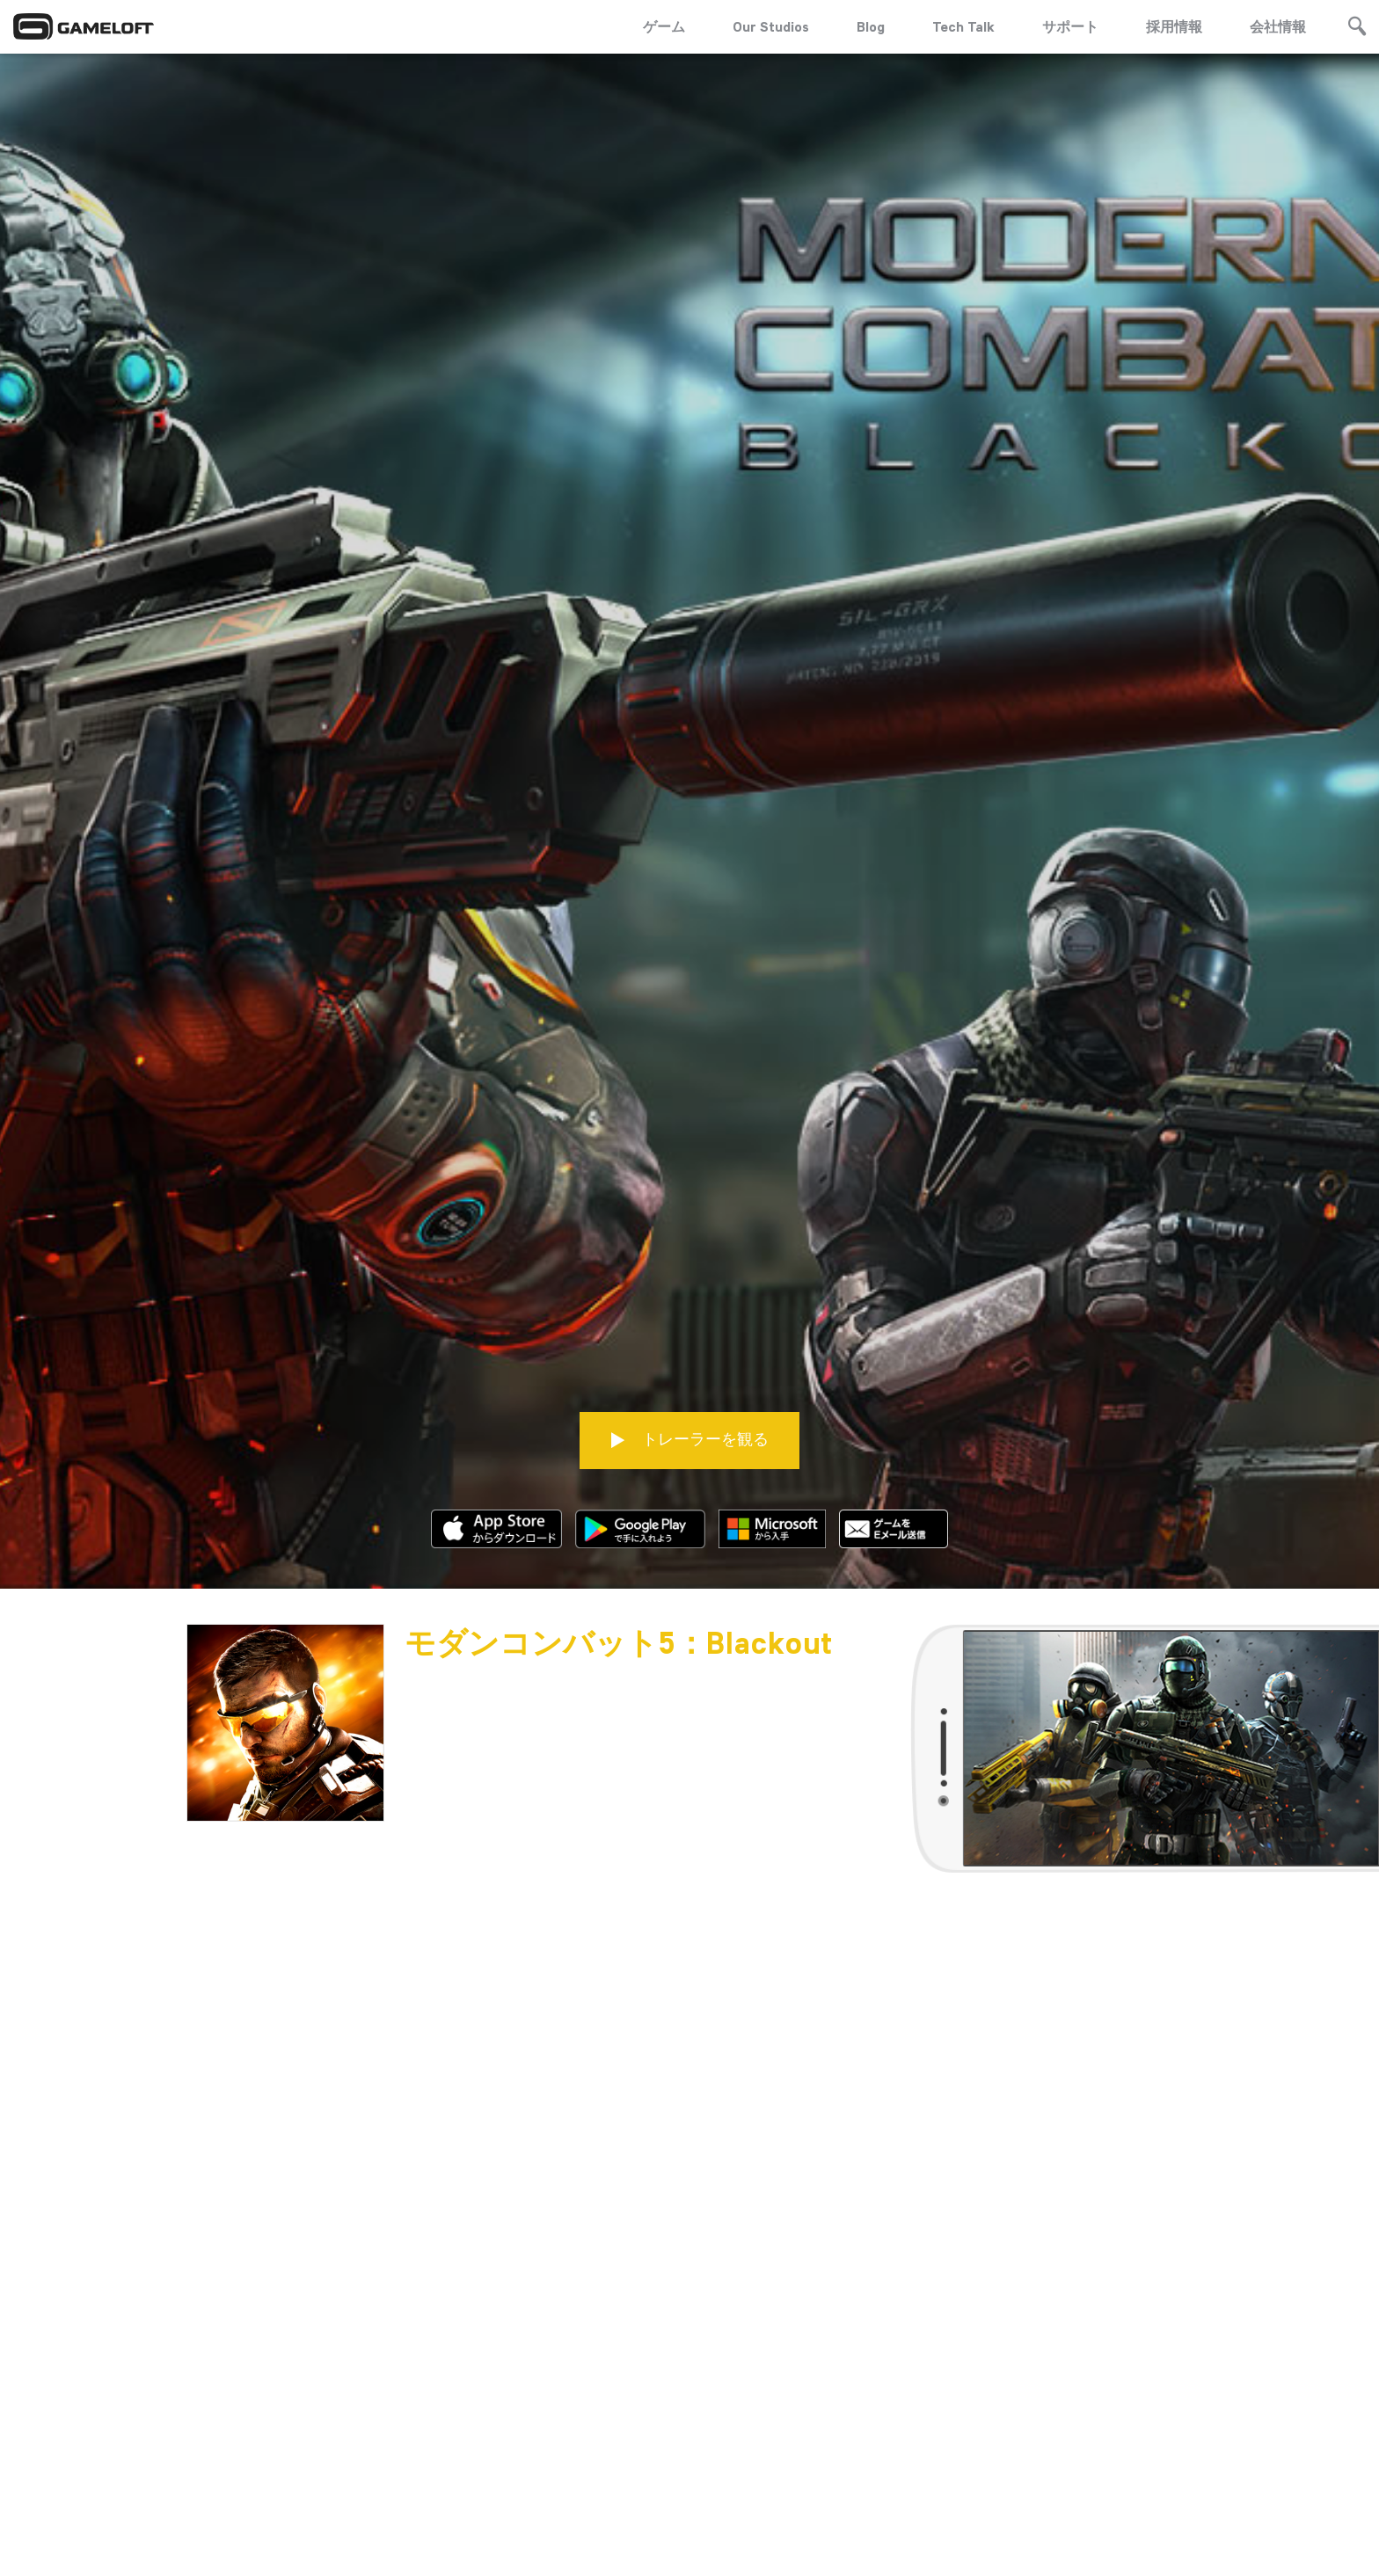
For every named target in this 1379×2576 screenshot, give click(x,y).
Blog (871, 26)
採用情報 (1174, 26)
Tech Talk (963, 26)
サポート (1070, 26)
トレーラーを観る (690, 1219)
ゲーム (664, 26)
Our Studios (771, 26)
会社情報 (1278, 26)
